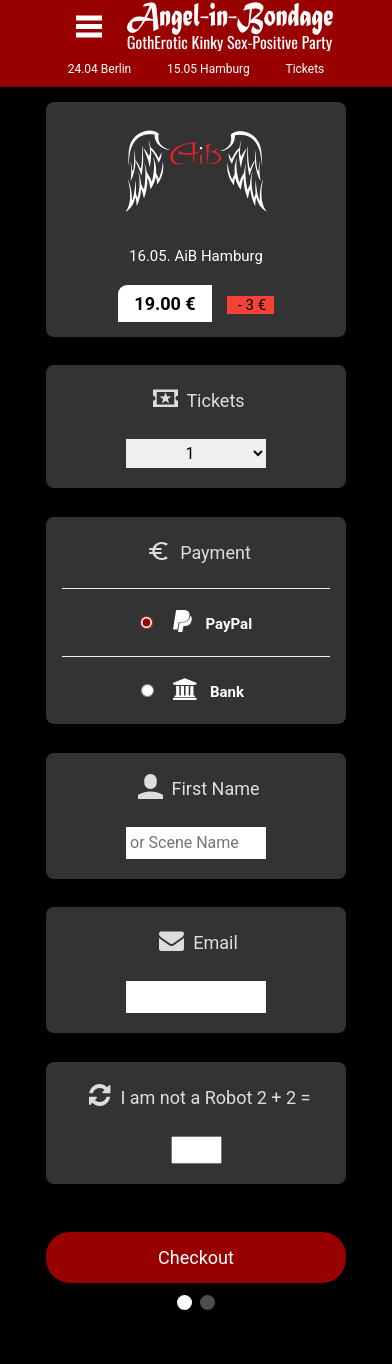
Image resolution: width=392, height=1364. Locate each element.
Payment (215, 552)
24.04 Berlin (100, 69)
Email (215, 942)
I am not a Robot (188, 1097)
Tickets (304, 69)
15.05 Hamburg (208, 69)
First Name (215, 788)
